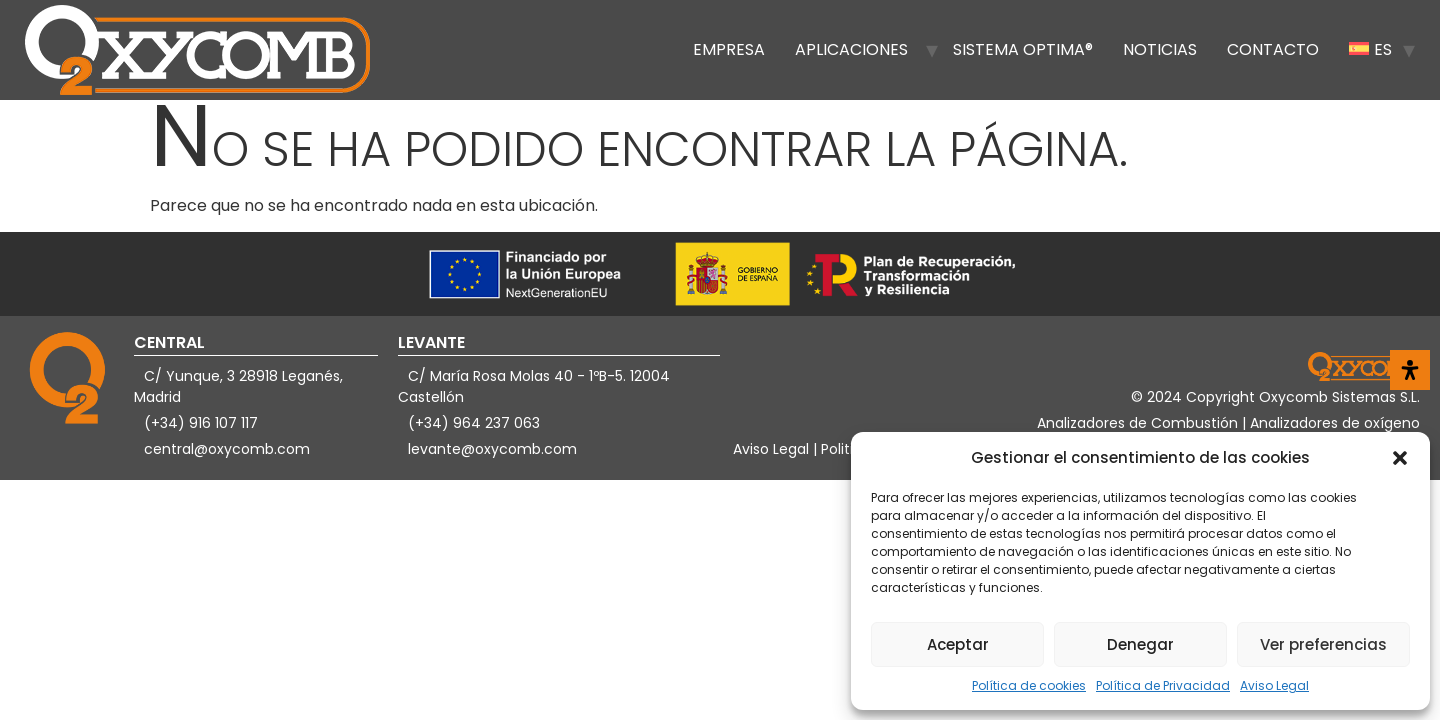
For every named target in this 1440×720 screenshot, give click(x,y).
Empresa (729, 49)
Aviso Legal (1274, 685)
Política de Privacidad (1163, 685)
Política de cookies (1029, 685)
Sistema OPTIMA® (1023, 49)
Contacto (1273, 49)
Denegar (1140, 644)
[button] (1400, 458)
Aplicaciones (851, 49)
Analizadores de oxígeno (1335, 423)
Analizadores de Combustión (1139, 423)
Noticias (1160, 49)
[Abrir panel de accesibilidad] (1410, 370)
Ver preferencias (1323, 644)
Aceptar (958, 644)
